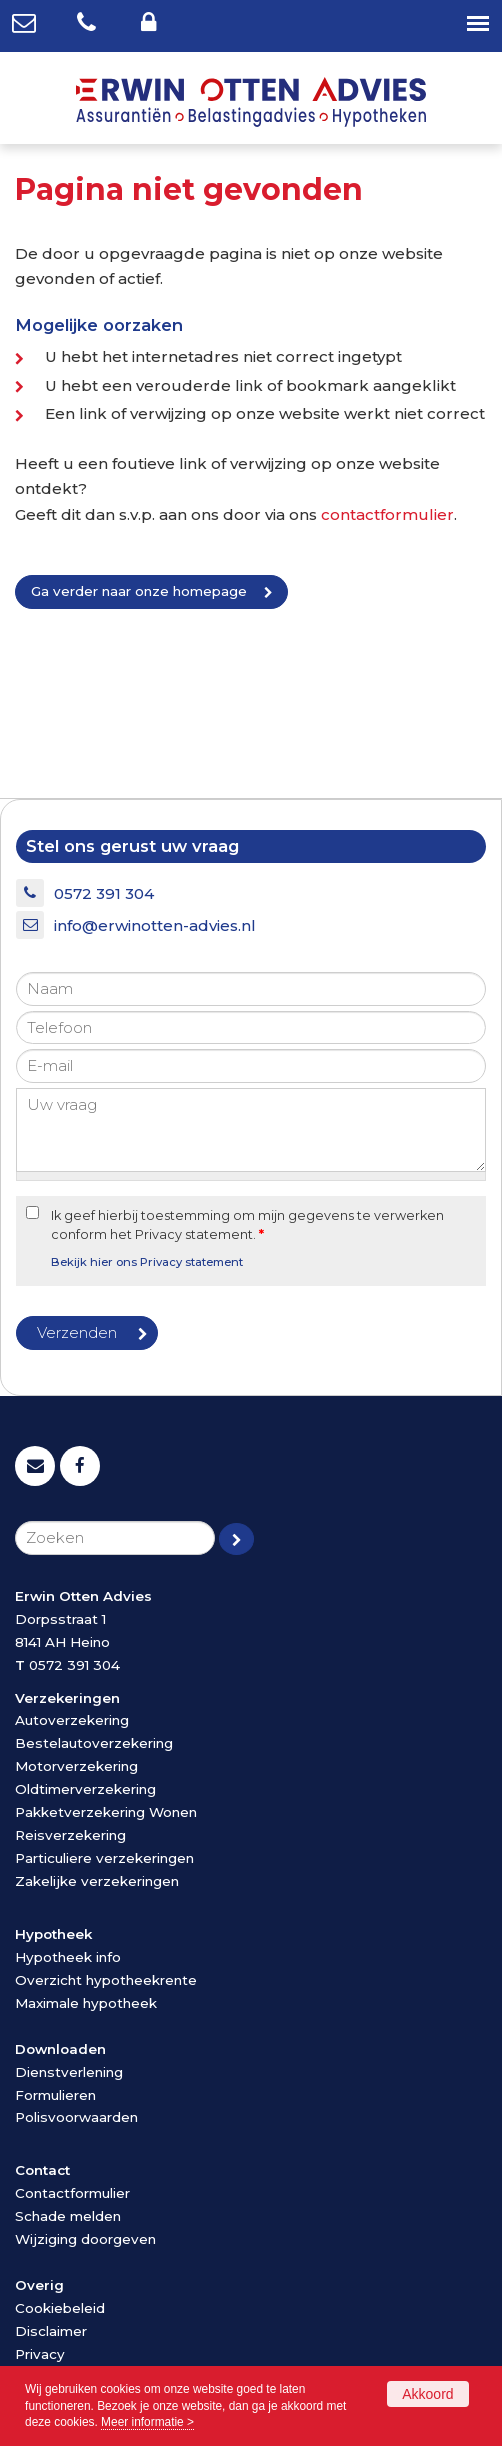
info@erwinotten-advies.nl (155, 925)
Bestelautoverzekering (94, 1743)
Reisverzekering (70, 1835)
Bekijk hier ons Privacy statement (147, 1262)
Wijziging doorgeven (85, 2239)
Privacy (40, 2354)
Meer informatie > (147, 2422)
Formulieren (55, 2095)
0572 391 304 (104, 893)
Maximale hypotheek (86, 2003)
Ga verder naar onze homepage (139, 591)
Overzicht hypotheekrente (106, 1980)
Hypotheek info (68, 1957)
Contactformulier (72, 2193)
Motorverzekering (76, 1766)
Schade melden (68, 2216)
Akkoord (427, 2394)
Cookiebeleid (60, 2308)
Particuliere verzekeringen (104, 1858)
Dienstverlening (69, 2072)
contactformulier (387, 514)
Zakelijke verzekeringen (97, 1881)
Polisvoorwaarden (76, 2117)
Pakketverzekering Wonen (106, 1812)
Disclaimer (51, 2331)
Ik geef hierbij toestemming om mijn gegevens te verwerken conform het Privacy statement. (247, 1225)
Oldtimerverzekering (85, 1789)
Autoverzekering (72, 1720)
